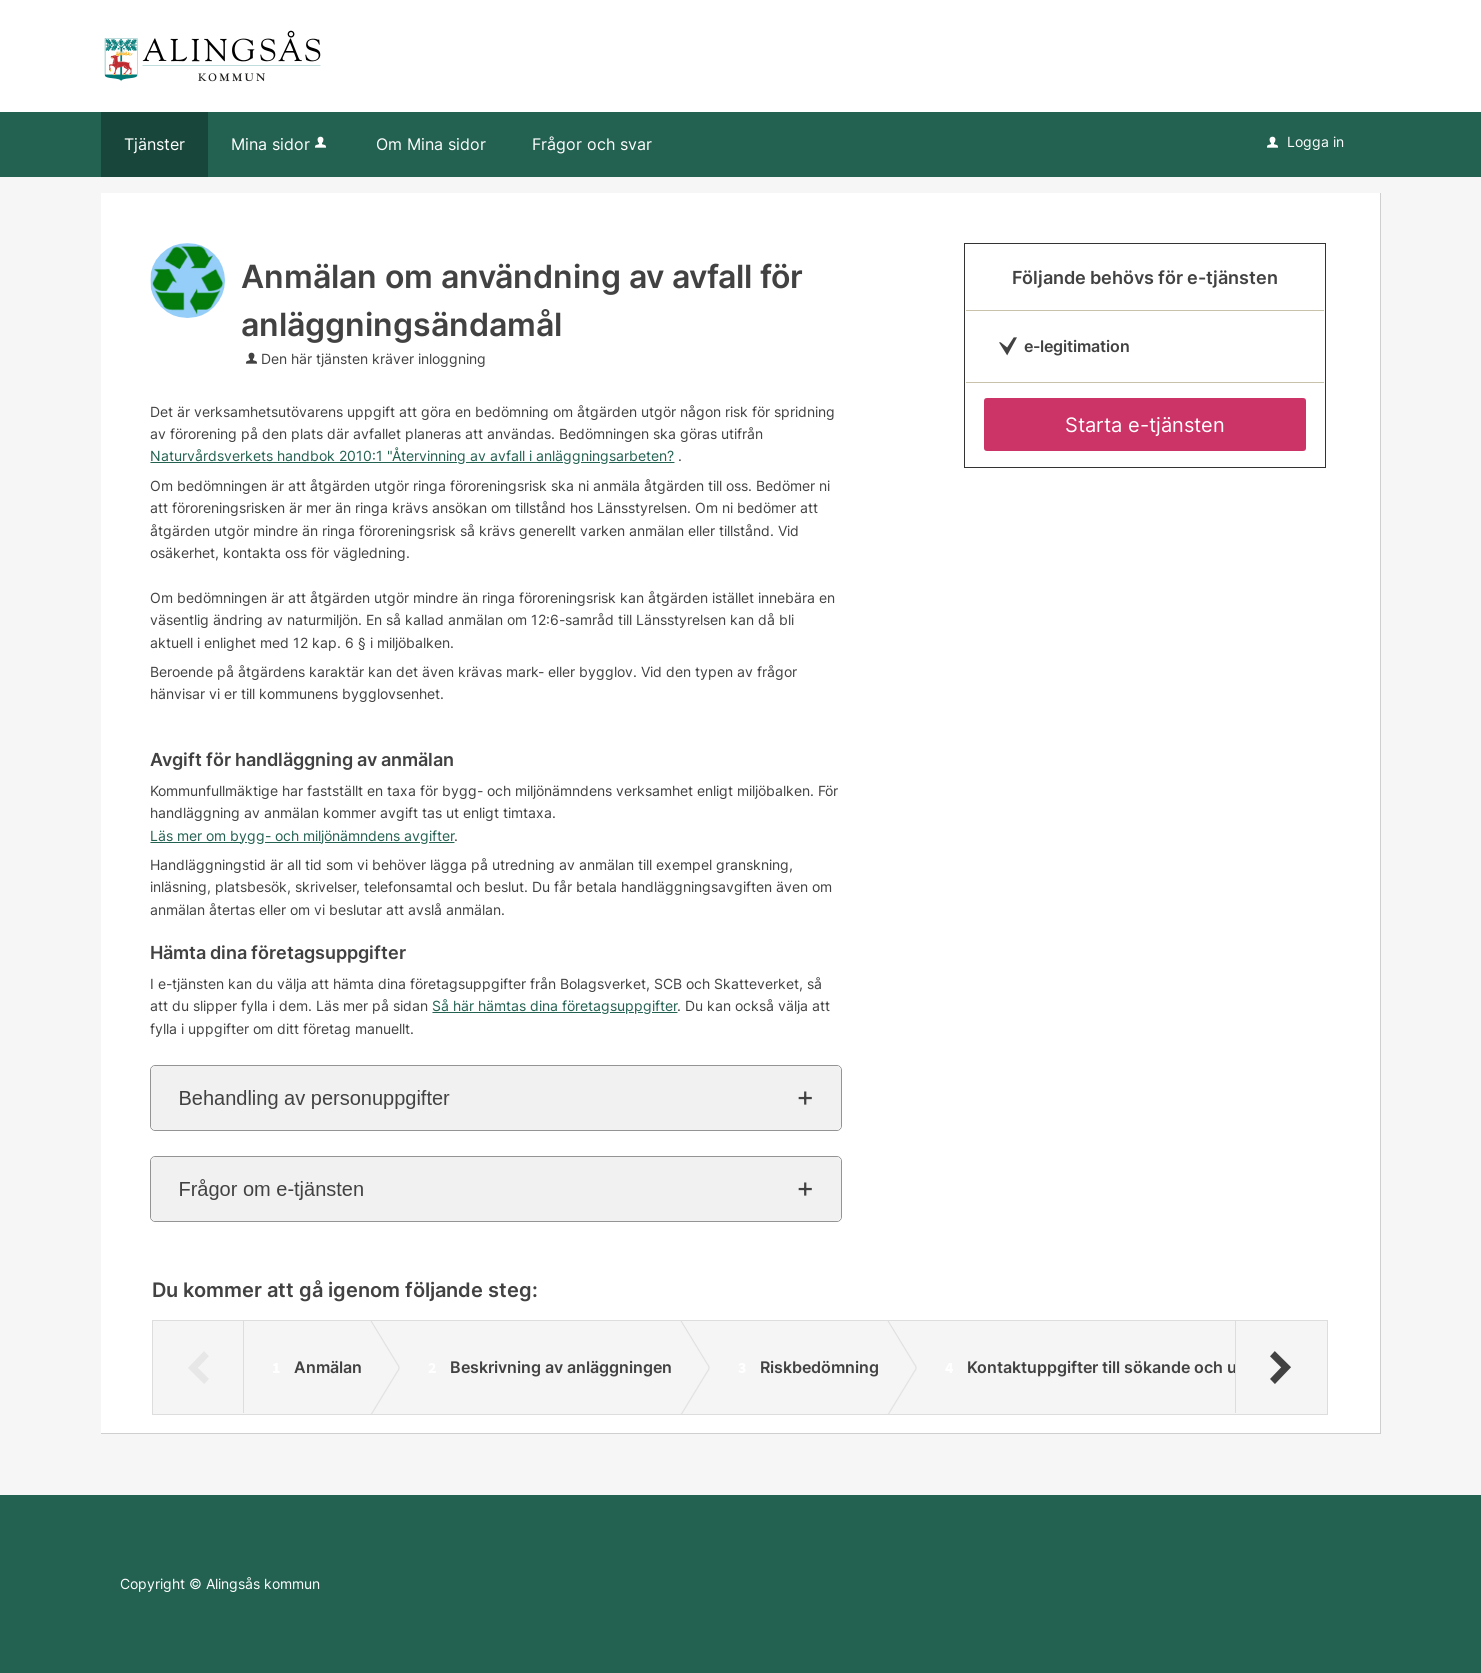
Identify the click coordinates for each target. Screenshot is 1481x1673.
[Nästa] (1280, 1367)
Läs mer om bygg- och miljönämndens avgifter (302, 835)
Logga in (1305, 141)
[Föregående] (198, 1367)
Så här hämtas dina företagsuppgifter (554, 1005)
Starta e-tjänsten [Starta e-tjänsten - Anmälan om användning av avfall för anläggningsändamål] (1145, 425)
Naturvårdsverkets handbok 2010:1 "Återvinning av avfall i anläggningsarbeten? (412, 455)
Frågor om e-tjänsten (271, 1189)
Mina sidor (280, 144)
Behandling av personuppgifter (313, 1098)
